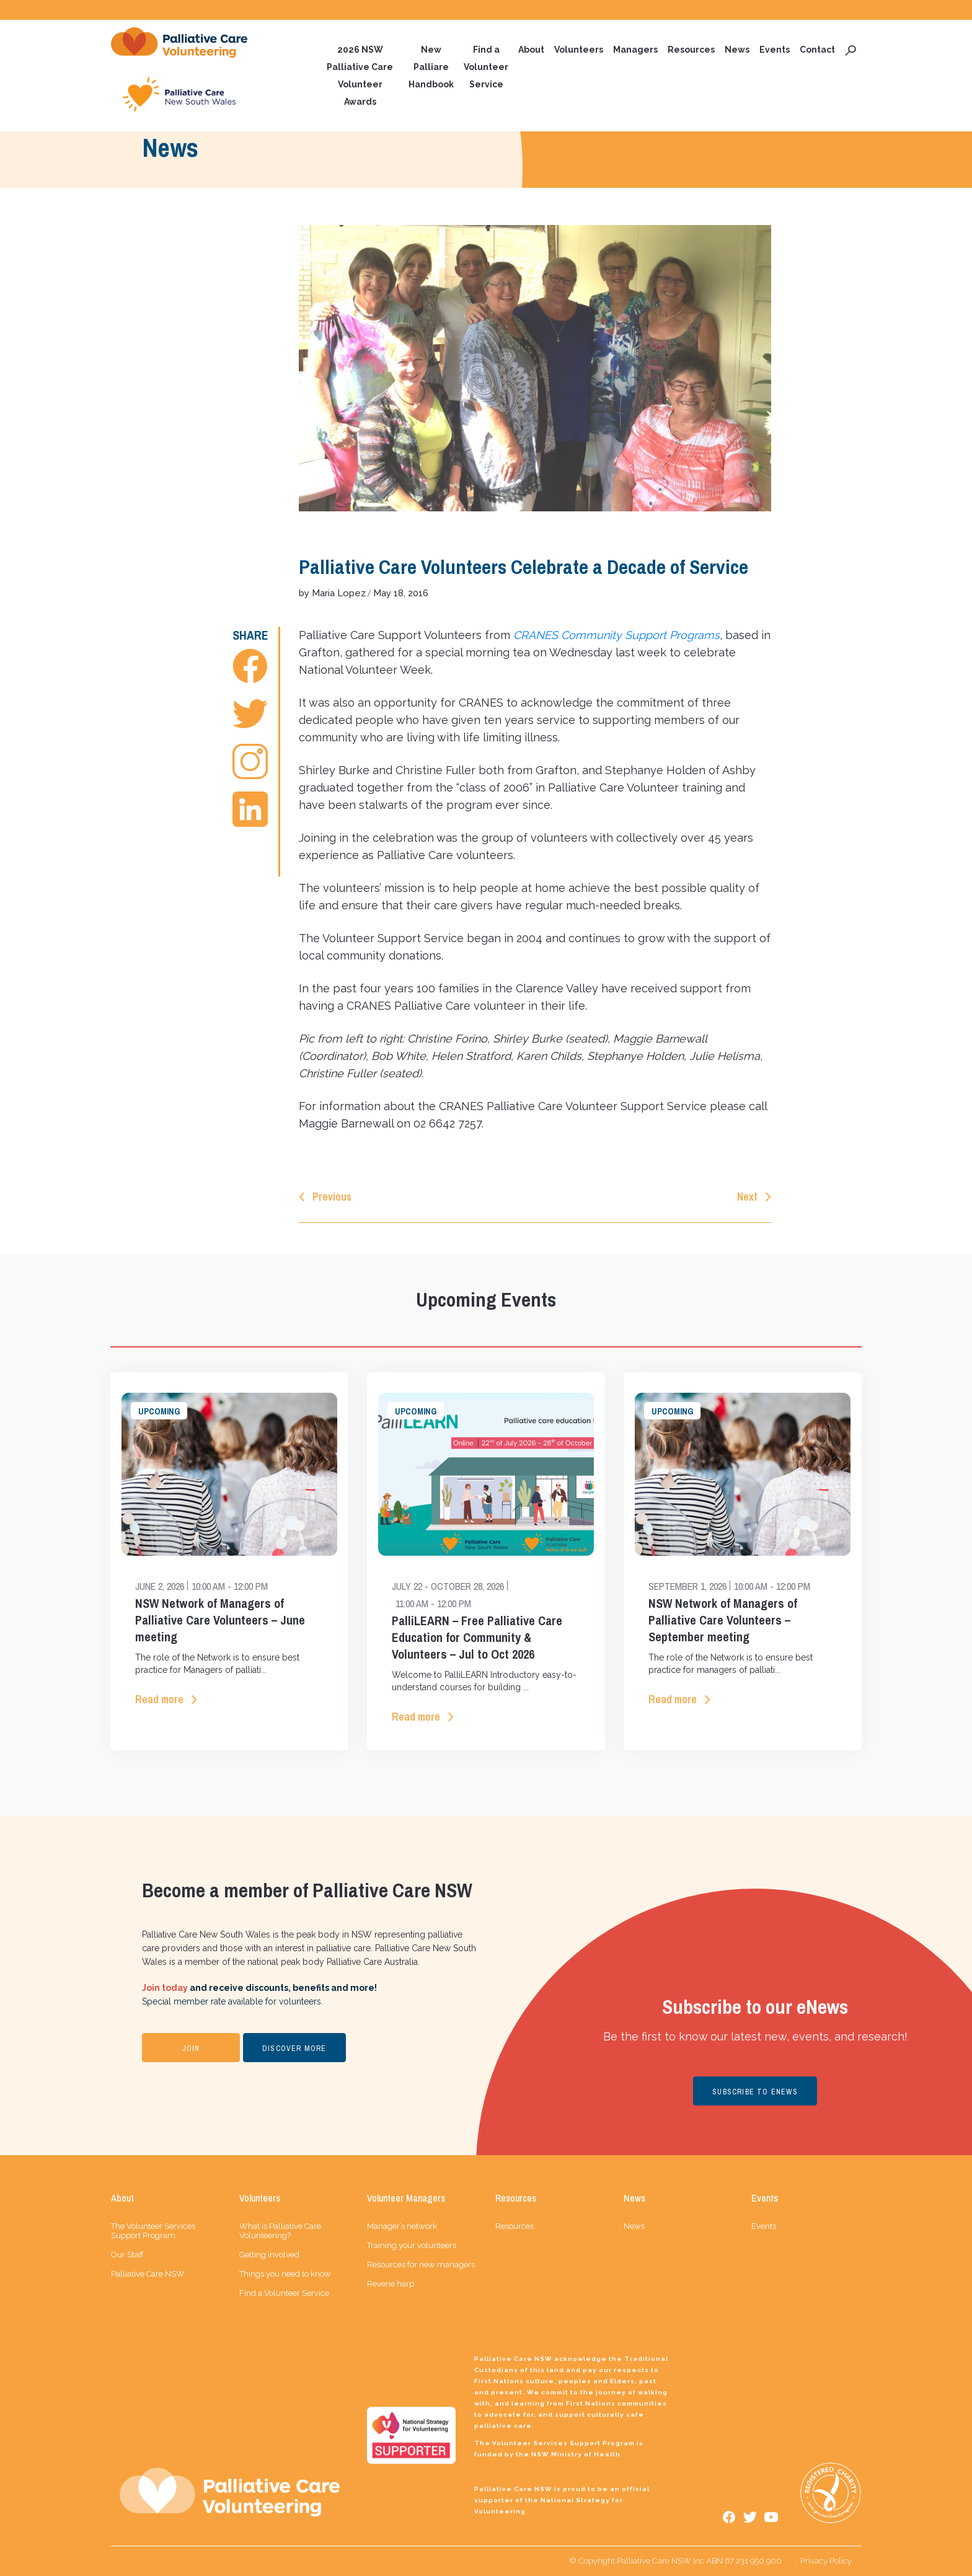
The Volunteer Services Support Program (153, 2230)
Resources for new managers (421, 2264)
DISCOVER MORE (294, 2048)
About (531, 50)
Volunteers (578, 50)
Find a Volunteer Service (486, 67)
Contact (817, 50)
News (737, 50)
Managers (635, 50)
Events (774, 50)
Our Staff (127, 2254)
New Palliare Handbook (431, 67)
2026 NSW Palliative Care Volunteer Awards (360, 76)
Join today (165, 1988)
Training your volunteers (411, 2245)
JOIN (191, 2048)
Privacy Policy (826, 2560)
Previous (331, 1196)
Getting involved (269, 2254)
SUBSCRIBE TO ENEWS (755, 2092)
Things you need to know (285, 2273)
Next (747, 1196)
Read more (159, 1699)
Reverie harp (390, 2283)
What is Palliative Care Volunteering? (280, 2230)
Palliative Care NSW (148, 2273)
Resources (691, 50)
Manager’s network (402, 2226)
